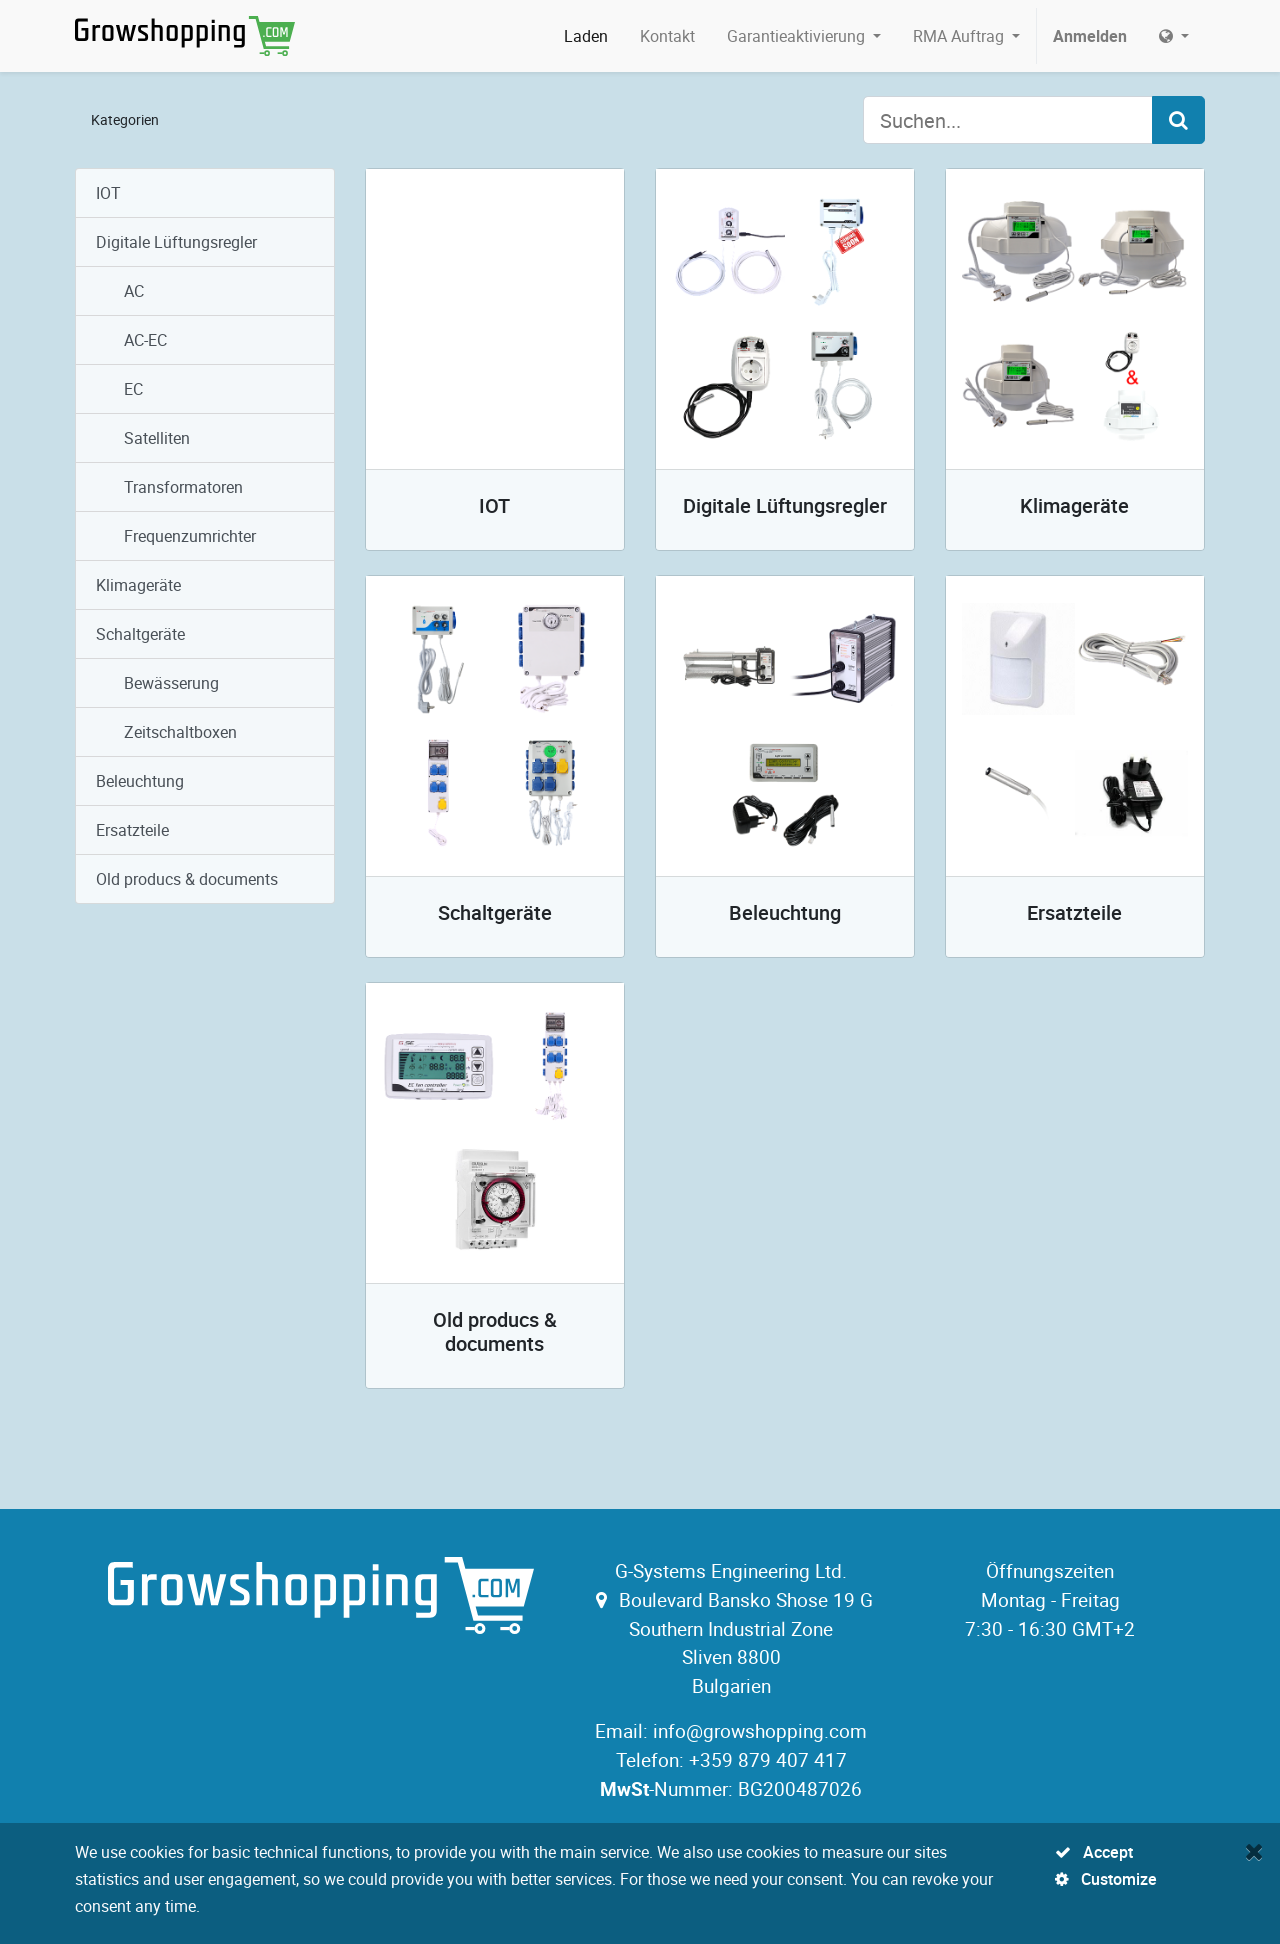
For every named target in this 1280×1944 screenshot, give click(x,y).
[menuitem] (586, 36)
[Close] (1254, 1851)
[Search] (1178, 120)
